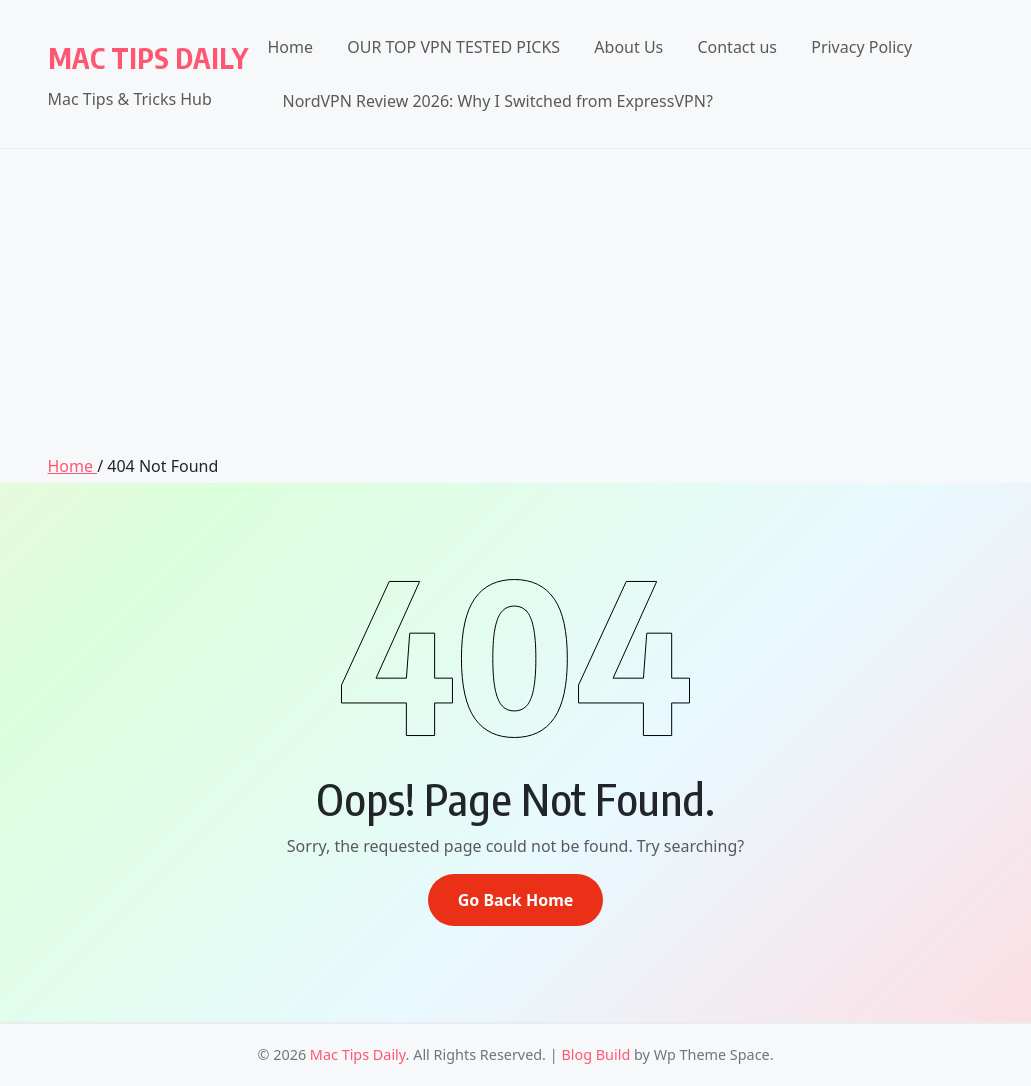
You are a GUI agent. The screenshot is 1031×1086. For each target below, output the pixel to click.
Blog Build (595, 1054)
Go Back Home (516, 900)
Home (291, 47)
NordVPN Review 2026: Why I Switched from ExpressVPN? (498, 101)
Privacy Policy (861, 47)
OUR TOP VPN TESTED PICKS (453, 47)
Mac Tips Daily (148, 57)
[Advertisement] (515, 304)
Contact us (737, 47)
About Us (628, 47)
